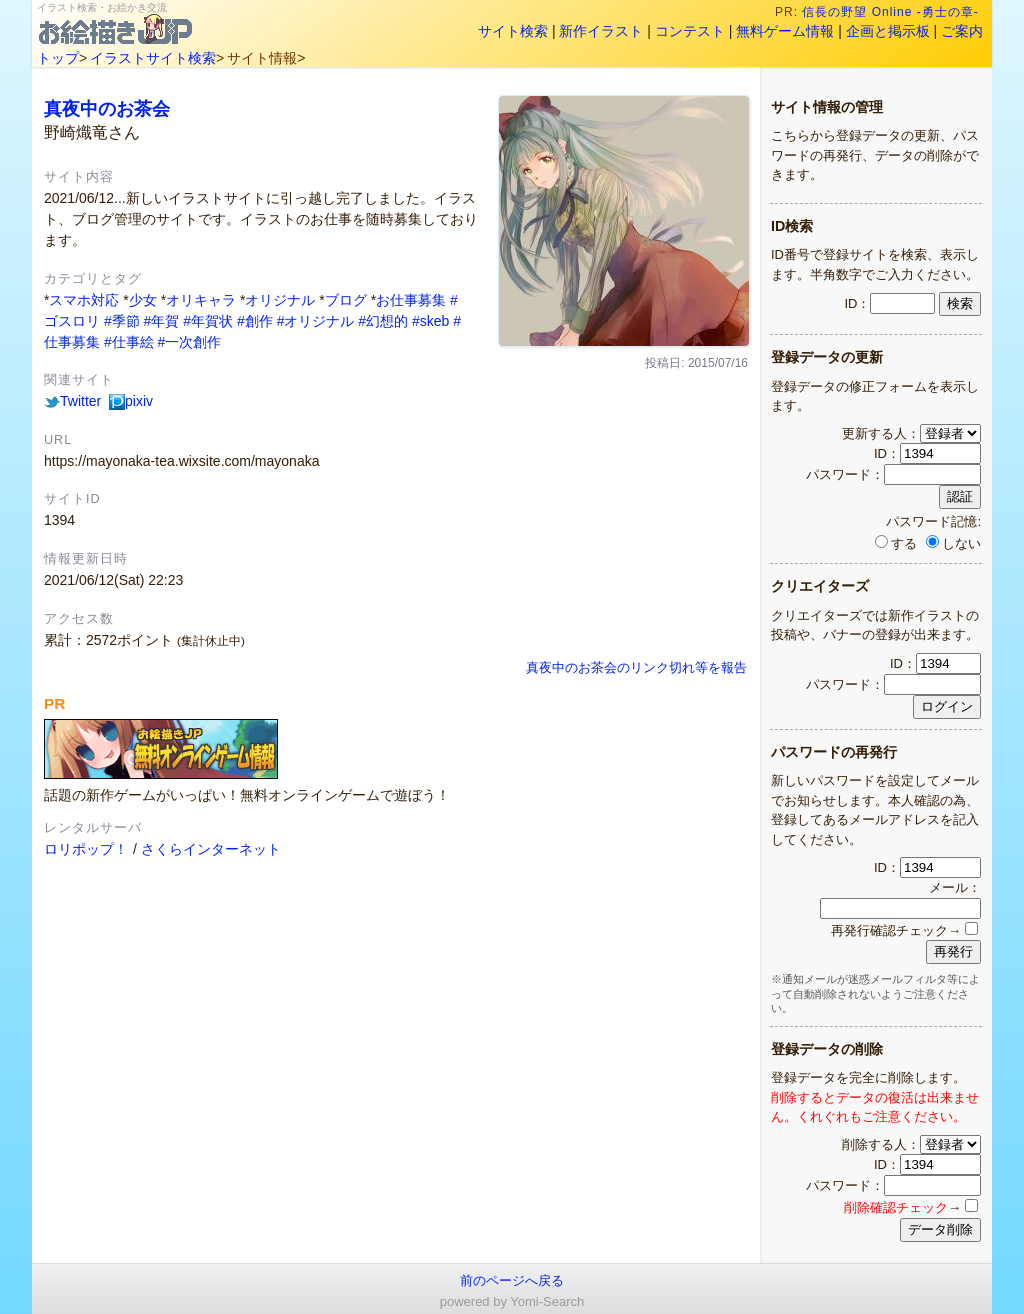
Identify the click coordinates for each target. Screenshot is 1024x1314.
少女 (143, 300)
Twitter (72, 401)
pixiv (131, 401)
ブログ (346, 300)
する (896, 543)
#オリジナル (316, 321)
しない (953, 543)
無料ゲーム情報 (785, 31)
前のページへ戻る (512, 1280)
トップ (58, 58)
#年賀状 (208, 321)
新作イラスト (601, 31)
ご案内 (962, 31)
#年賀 (162, 321)
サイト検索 (513, 31)
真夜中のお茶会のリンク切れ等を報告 (636, 668)
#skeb (430, 321)
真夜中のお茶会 (107, 108)
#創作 (255, 321)
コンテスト (690, 31)
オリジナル (280, 300)
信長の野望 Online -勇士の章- (893, 12)
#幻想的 (383, 321)
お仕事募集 (411, 300)
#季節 (122, 321)
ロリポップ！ (86, 849)
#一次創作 (190, 342)
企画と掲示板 (888, 31)
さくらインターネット (211, 849)
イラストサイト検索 (153, 58)
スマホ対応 (84, 300)
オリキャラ (201, 300)
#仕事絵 (129, 342)
